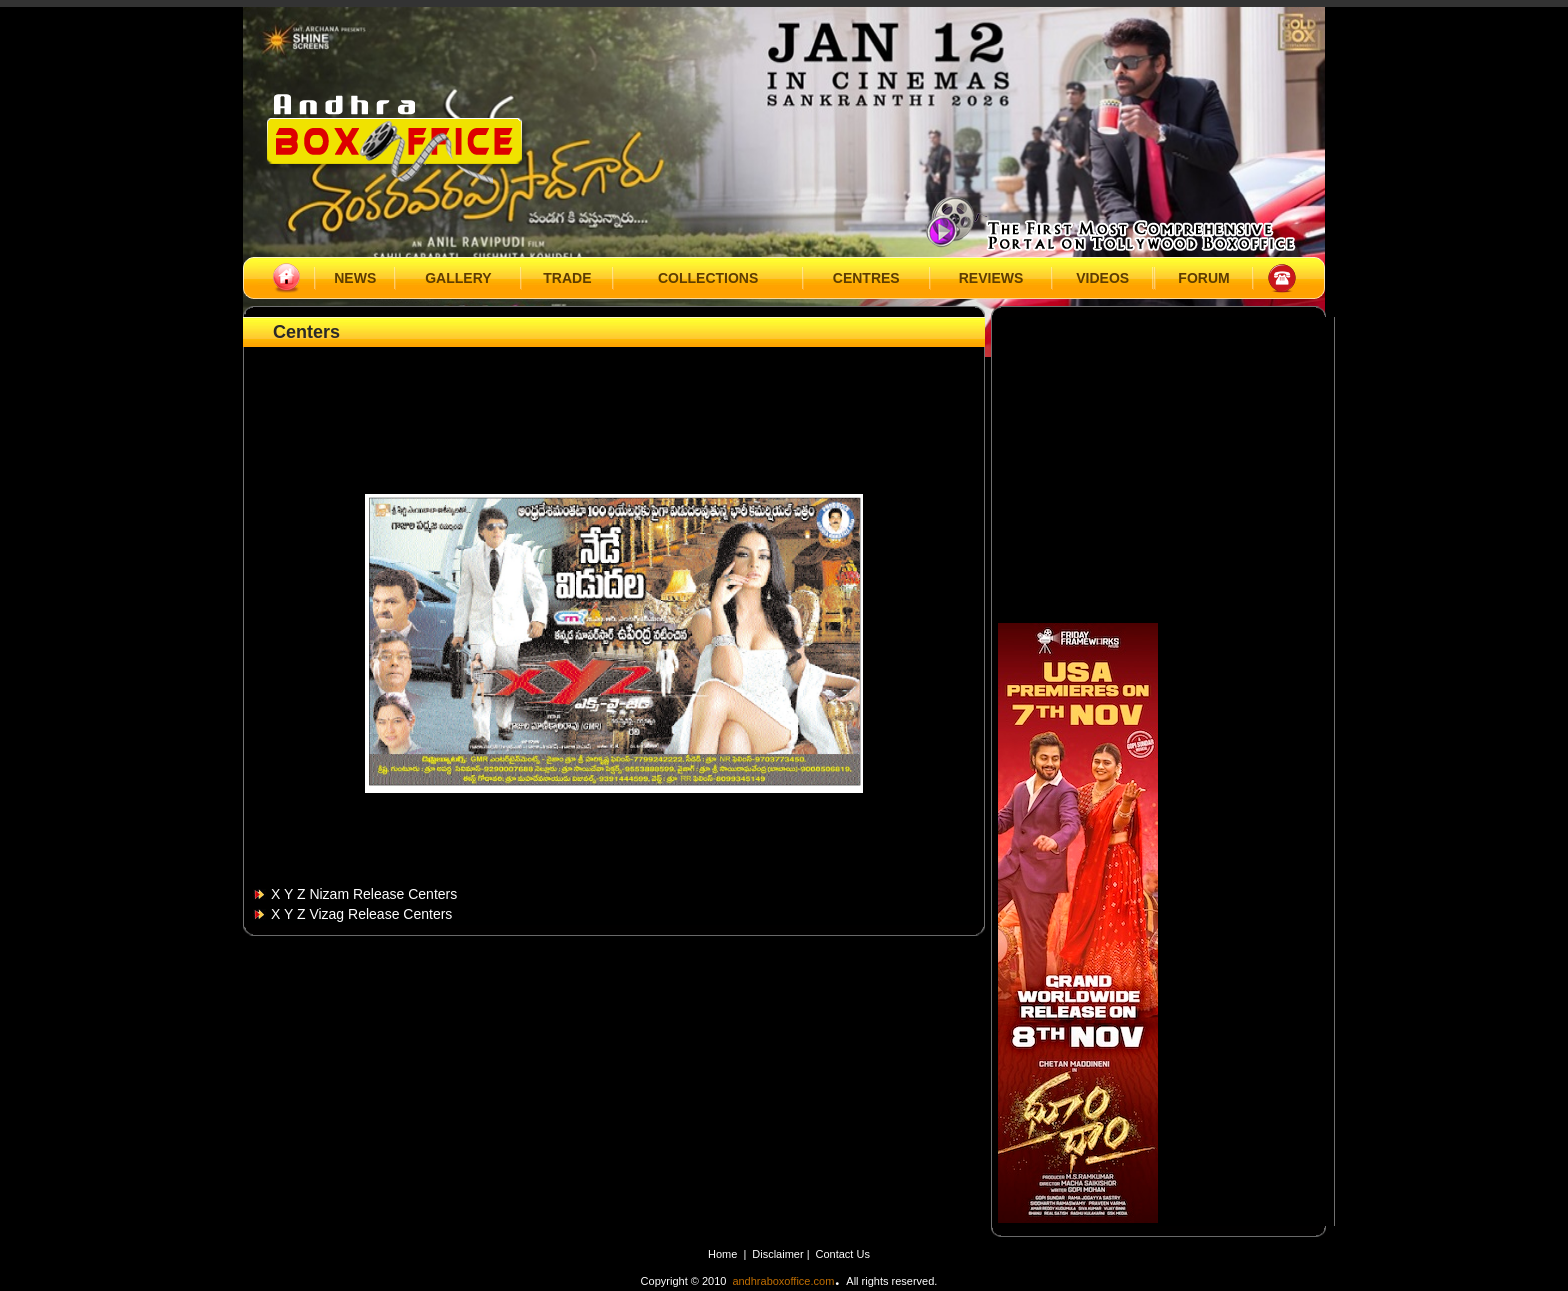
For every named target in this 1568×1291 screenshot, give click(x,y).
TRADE (567, 278)
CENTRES (866, 278)
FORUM (1203, 278)
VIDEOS (1102, 278)
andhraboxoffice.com (783, 1281)
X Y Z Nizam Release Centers (364, 894)
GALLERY (458, 278)
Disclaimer (779, 1254)
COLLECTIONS (708, 278)
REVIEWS (991, 278)
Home (722, 1254)
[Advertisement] (614, 397)
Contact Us (843, 1254)
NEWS (355, 278)
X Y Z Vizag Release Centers (361, 914)
